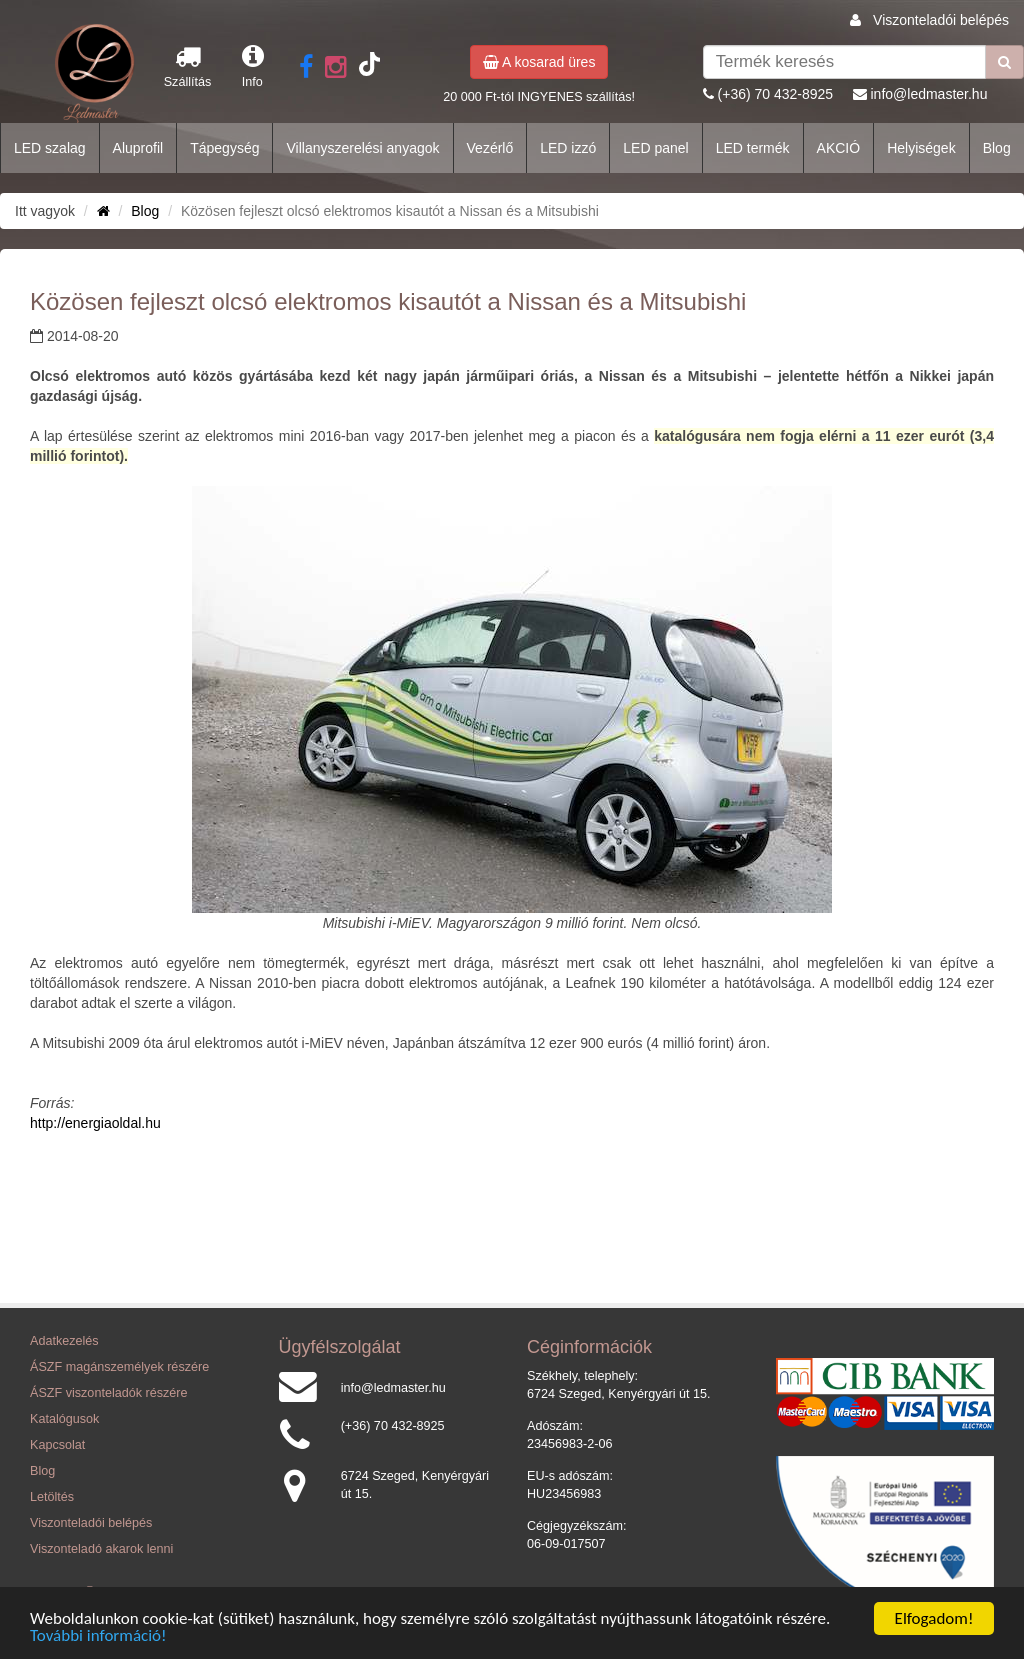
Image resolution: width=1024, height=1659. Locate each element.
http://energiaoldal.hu (95, 1123)
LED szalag (50, 148)
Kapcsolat (57, 1445)
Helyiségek (921, 148)
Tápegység (224, 148)
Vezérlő (490, 148)
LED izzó (568, 148)
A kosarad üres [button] (539, 62)
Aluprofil (138, 148)
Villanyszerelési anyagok (362, 148)
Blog (997, 148)
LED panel (655, 148)
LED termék (753, 148)
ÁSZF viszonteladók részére (108, 1393)
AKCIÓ (839, 148)
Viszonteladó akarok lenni (101, 1549)
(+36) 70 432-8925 (776, 94)
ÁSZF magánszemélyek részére (119, 1367)
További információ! (98, 1636)
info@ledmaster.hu (928, 94)
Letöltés (52, 1497)
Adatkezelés (64, 1341)
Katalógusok (64, 1419)
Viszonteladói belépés (941, 20)
